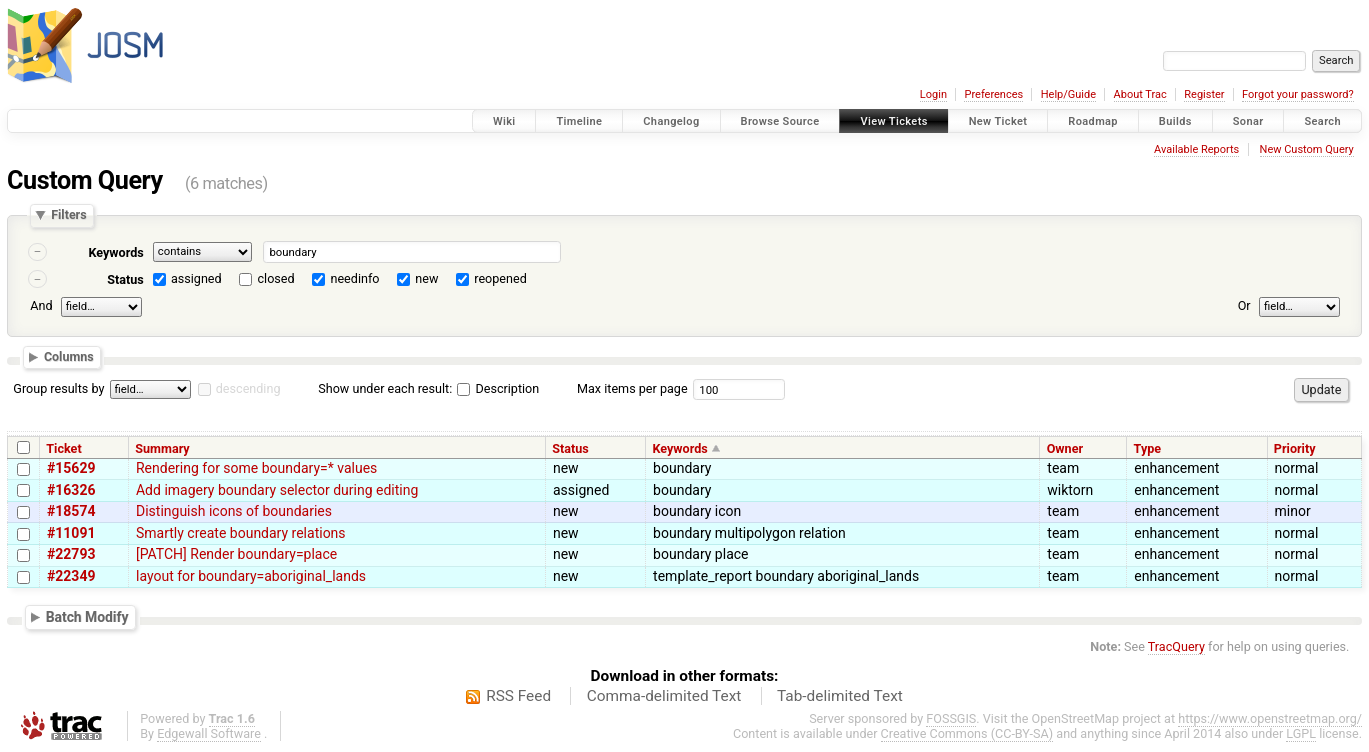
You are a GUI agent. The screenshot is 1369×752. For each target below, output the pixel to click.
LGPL (1301, 733)
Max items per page (632, 388)
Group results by (58, 388)
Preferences (993, 94)
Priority (1295, 448)
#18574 (71, 511)
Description (498, 388)
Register (1204, 94)
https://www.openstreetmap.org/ (1270, 718)
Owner (1065, 448)
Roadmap (1093, 121)
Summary (162, 448)
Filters (68, 215)
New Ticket (998, 121)
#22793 (71, 554)
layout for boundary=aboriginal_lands (251, 576)
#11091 (71, 533)
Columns (69, 357)
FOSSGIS (951, 718)
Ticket (63, 448)
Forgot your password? (1298, 94)
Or (1244, 305)
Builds (1175, 121)
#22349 (71, 576)
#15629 (71, 468)
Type (1148, 448)
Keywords (115, 252)
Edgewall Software (209, 733)
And (41, 305)
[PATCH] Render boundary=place (236, 554)
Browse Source (780, 121)
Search (1322, 121)
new (426, 278)
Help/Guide (1068, 94)
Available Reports (1196, 149)
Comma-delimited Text (664, 696)
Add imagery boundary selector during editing (277, 490)
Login (933, 94)
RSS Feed (518, 696)
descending (248, 388)
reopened (500, 278)
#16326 (71, 490)
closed (276, 278)
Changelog (671, 121)
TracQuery (1176, 646)
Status (125, 279)
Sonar (1248, 121)
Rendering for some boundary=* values (256, 468)
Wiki (504, 121)
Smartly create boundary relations (241, 533)
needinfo (354, 278)
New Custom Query (1307, 149)
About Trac (1140, 94)
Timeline (579, 121)
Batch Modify (87, 617)
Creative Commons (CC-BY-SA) (967, 733)
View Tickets (893, 121)
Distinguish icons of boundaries (234, 511)
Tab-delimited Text (840, 696)
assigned (196, 278)
